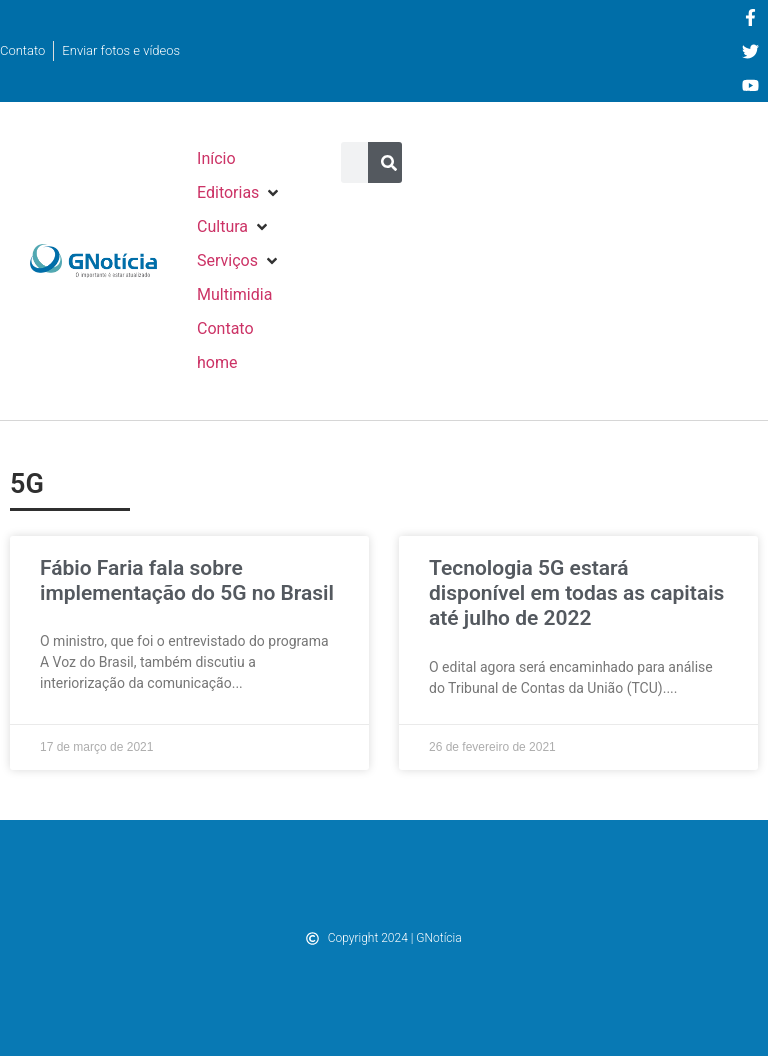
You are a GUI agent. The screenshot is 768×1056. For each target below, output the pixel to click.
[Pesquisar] (388, 162)
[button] (239, 193)
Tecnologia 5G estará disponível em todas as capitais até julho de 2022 (576, 593)
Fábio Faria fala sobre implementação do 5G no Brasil (187, 580)
